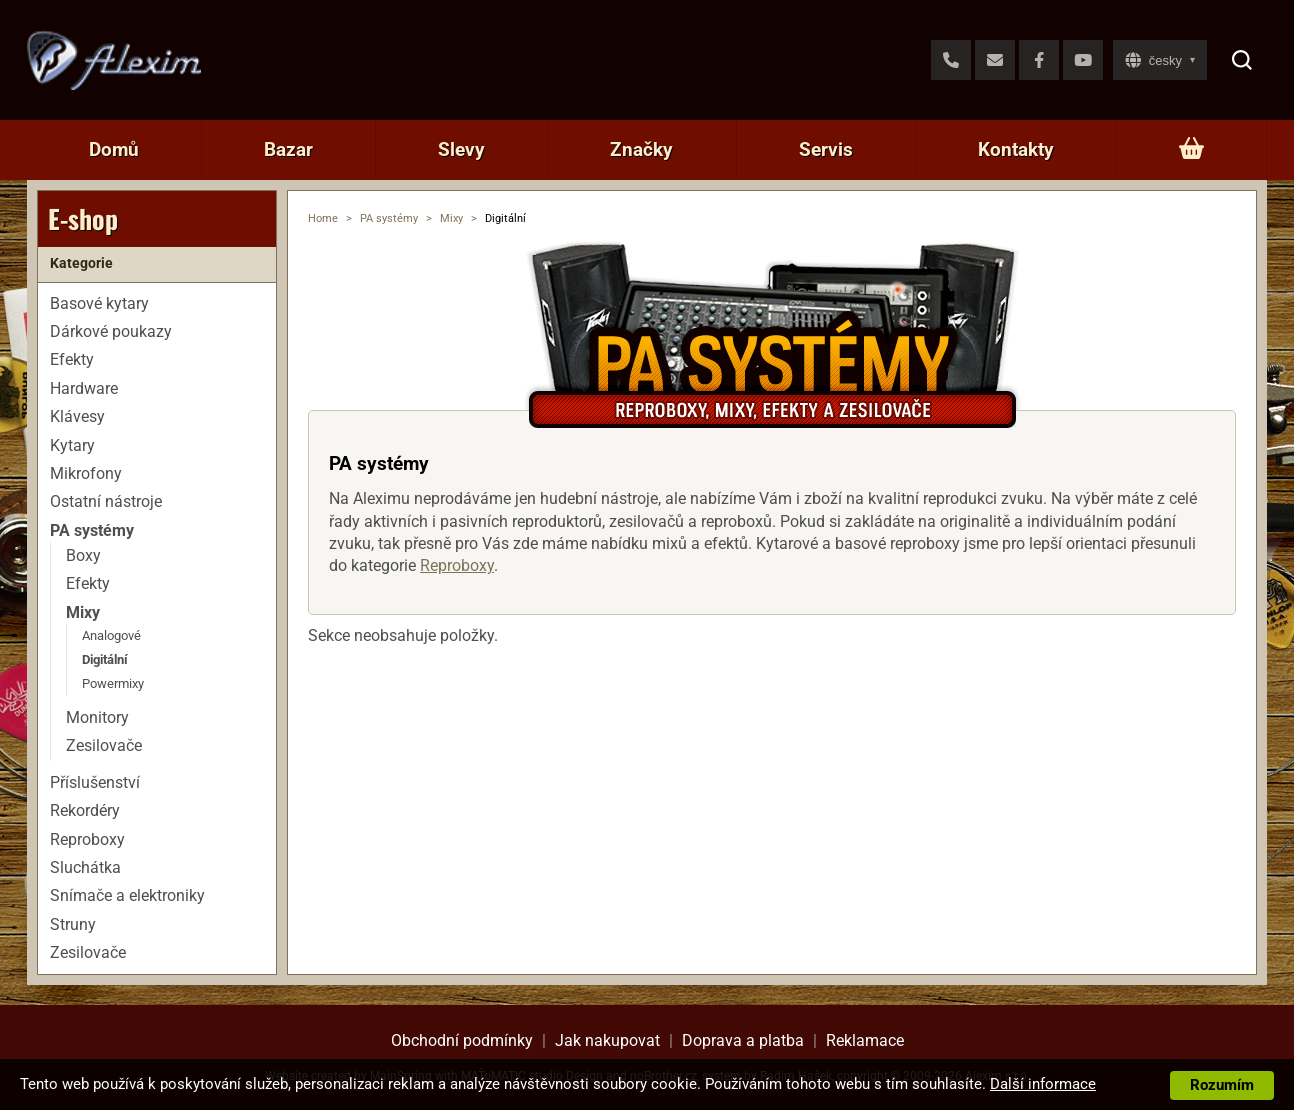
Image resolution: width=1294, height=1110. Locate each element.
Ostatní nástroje (106, 501)
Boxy (83, 555)
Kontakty (1016, 149)
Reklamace (865, 1040)
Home (323, 218)
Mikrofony (86, 473)
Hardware (84, 388)
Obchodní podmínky (462, 1040)
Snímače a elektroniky (127, 895)
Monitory (97, 717)
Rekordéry (85, 810)
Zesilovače (104, 745)
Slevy (461, 149)
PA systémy (389, 218)
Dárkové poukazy (111, 331)
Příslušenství (95, 782)
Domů (114, 149)
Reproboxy (457, 565)
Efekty (72, 359)
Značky (641, 149)
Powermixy (113, 683)
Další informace (1043, 1084)
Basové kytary (99, 303)
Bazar (288, 149)
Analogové (111, 635)
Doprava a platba (743, 1040)
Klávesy (77, 416)
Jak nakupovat (607, 1040)
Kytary (72, 445)
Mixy (451, 218)
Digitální (105, 659)
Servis (826, 149)
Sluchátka (85, 867)
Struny (73, 924)
